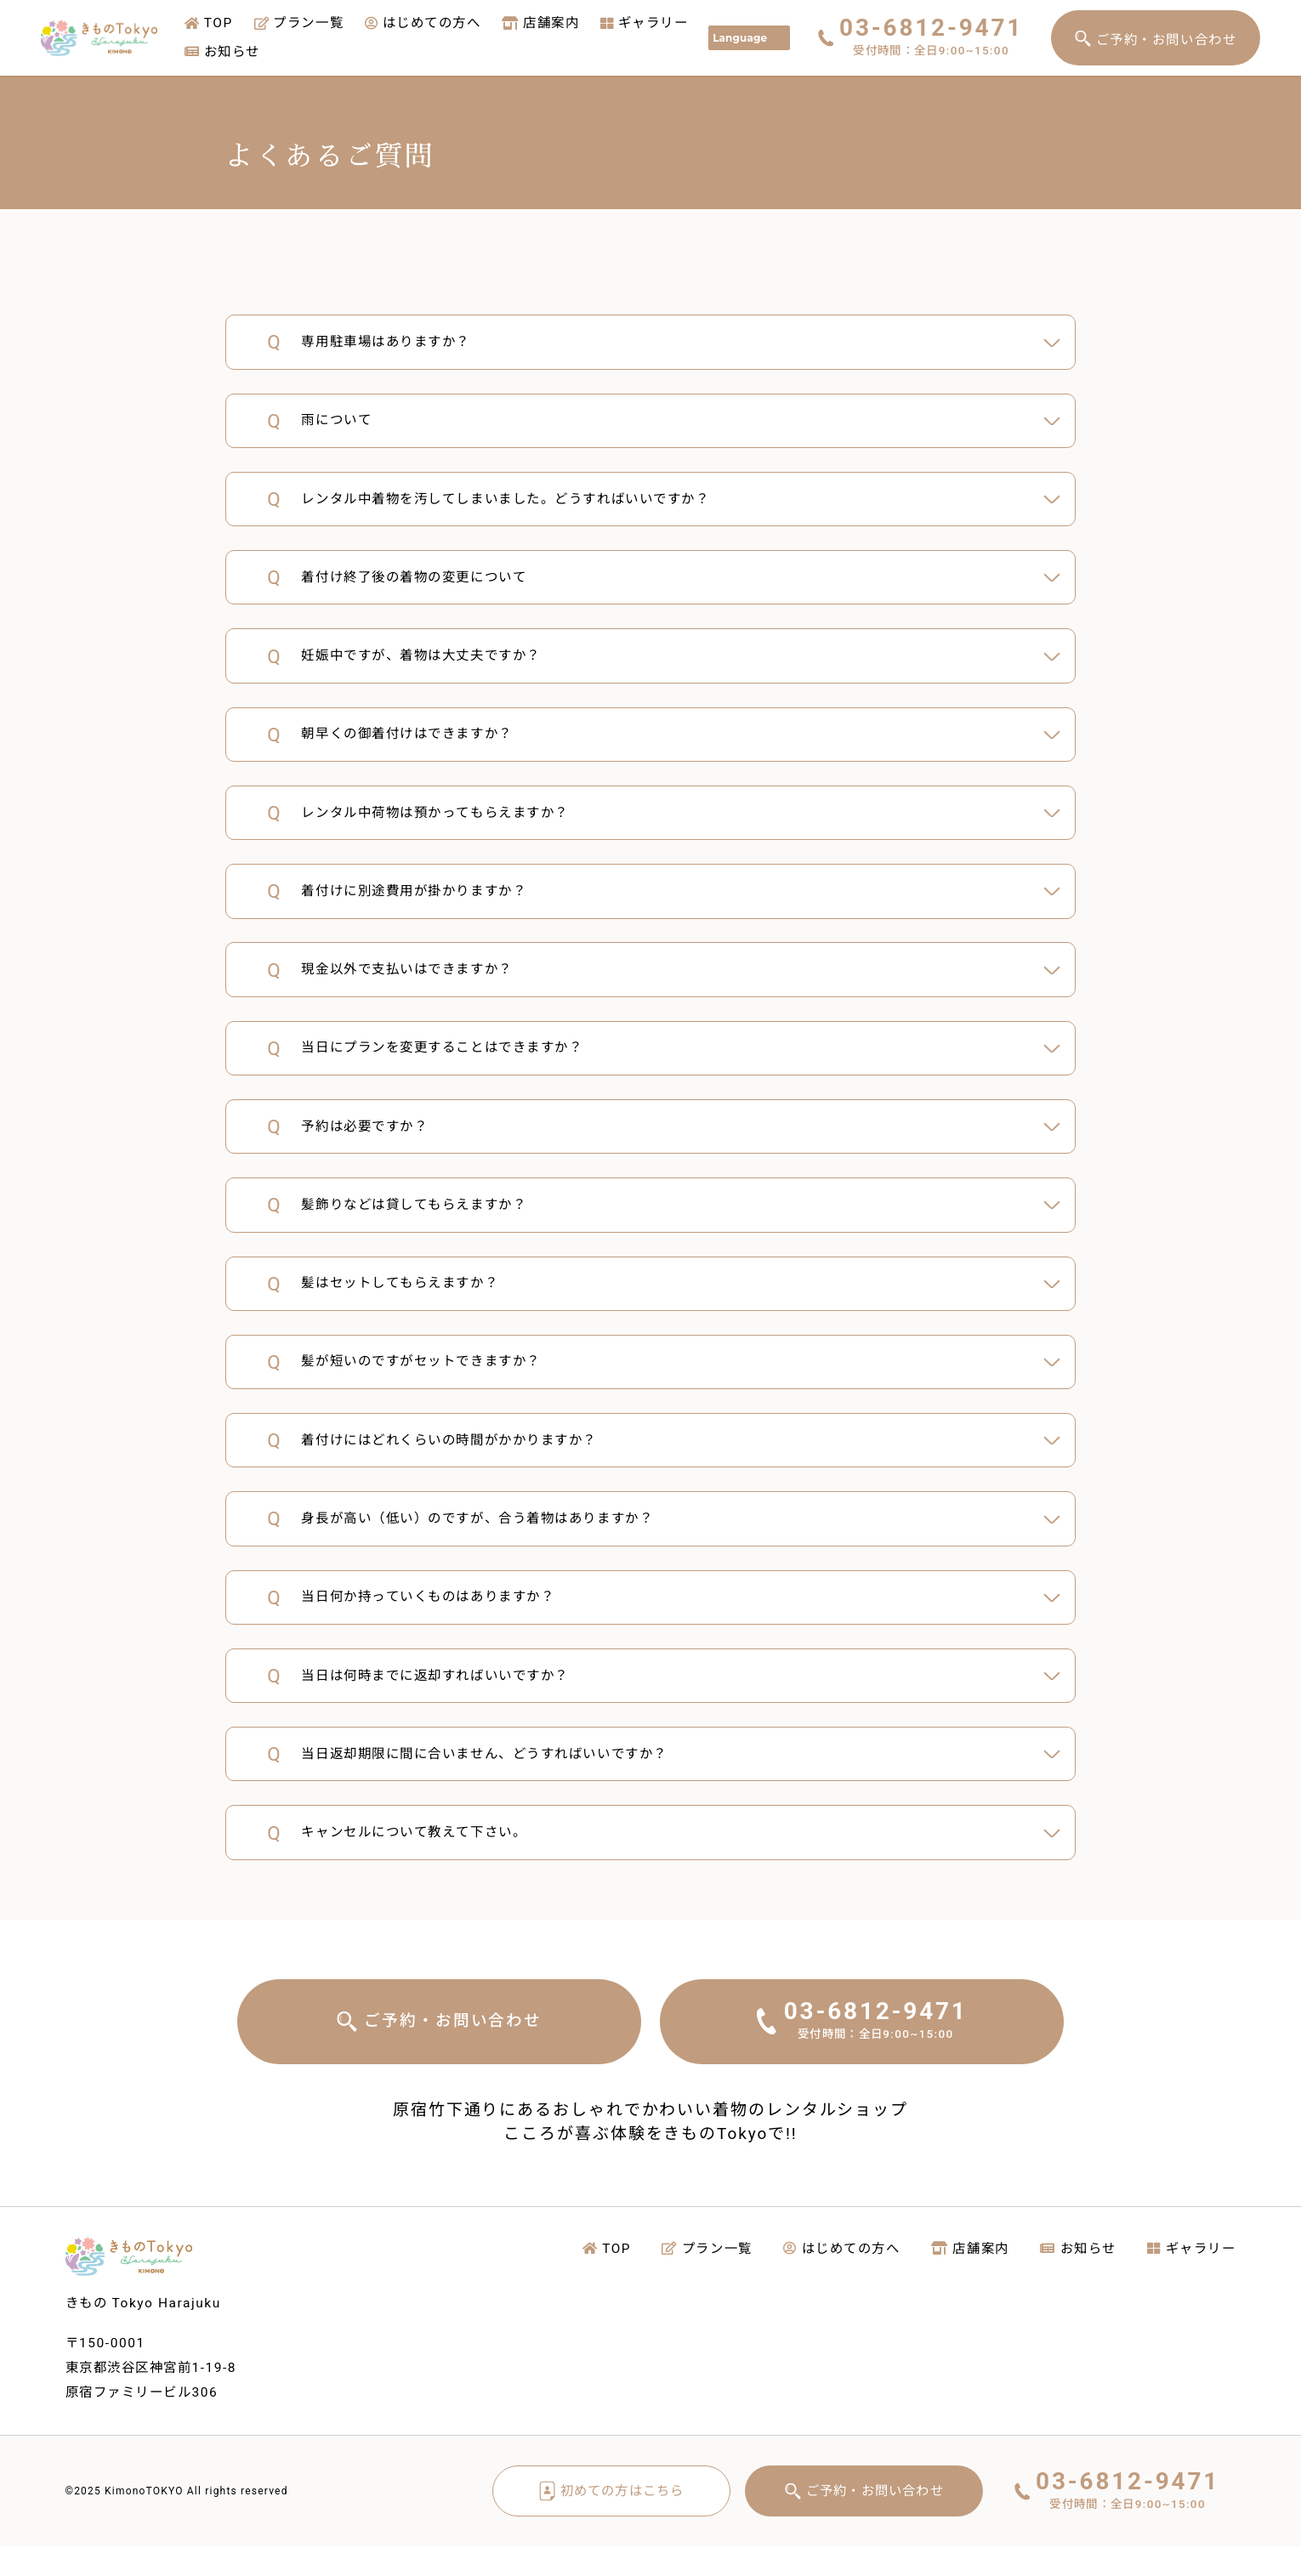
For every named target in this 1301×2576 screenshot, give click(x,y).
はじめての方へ (422, 23)
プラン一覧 (299, 23)
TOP (209, 23)
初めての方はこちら (611, 2520)
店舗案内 (540, 23)
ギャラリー (644, 23)
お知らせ (222, 52)
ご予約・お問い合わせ (1166, 40)
